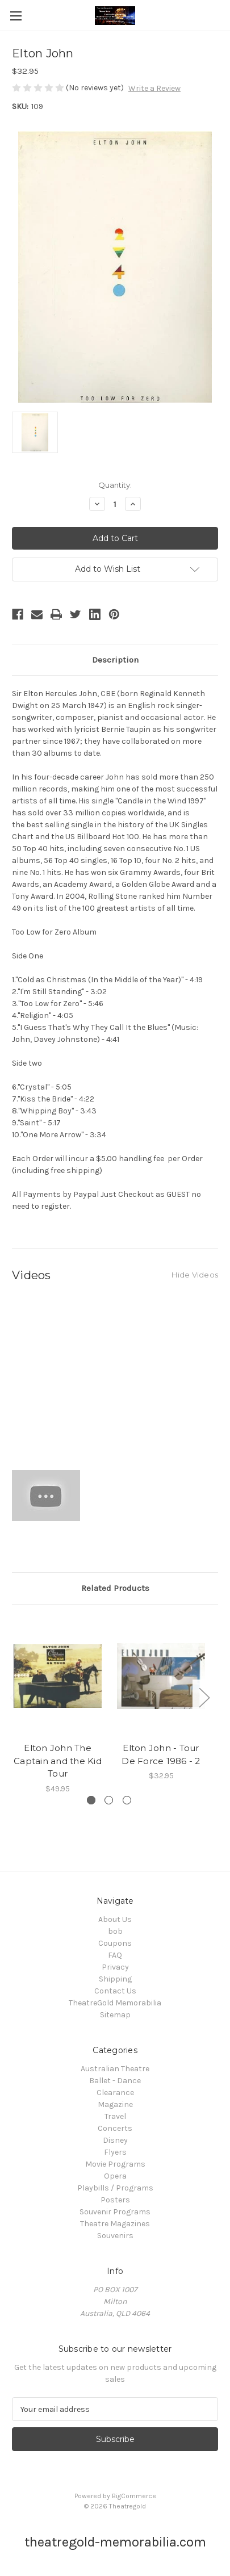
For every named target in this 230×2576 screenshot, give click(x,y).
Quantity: (115, 484)
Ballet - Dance (115, 2080)
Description (115, 660)
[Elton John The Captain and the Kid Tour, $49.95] (58, 1676)
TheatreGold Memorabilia (115, 2003)
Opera (115, 2176)
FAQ (115, 1955)
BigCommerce (134, 2496)
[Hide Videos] (195, 1274)
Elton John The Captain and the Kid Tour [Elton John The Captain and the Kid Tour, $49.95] (58, 1761)
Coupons (115, 1943)
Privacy (115, 1967)
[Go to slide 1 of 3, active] (91, 1800)
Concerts (115, 2128)
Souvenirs (115, 2235)
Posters (115, 2200)
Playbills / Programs (115, 2188)
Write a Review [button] (154, 88)
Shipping (115, 1979)
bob (115, 1931)
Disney (115, 2140)
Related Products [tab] (115, 1588)
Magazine (115, 2104)
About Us (115, 1919)
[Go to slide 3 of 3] (127, 1800)
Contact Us (115, 1991)
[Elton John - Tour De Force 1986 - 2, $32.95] (161, 1676)
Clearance (115, 2092)
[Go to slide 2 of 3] (108, 1800)
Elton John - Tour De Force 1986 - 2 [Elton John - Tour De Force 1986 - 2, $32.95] (161, 1754)
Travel (115, 2116)
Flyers (115, 2152)
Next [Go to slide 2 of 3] (204, 1696)
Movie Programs (115, 2164)
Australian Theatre (115, 2069)
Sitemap (115, 2015)
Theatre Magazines (115, 2224)
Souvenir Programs (115, 2212)
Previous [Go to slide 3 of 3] (14, 1696)
